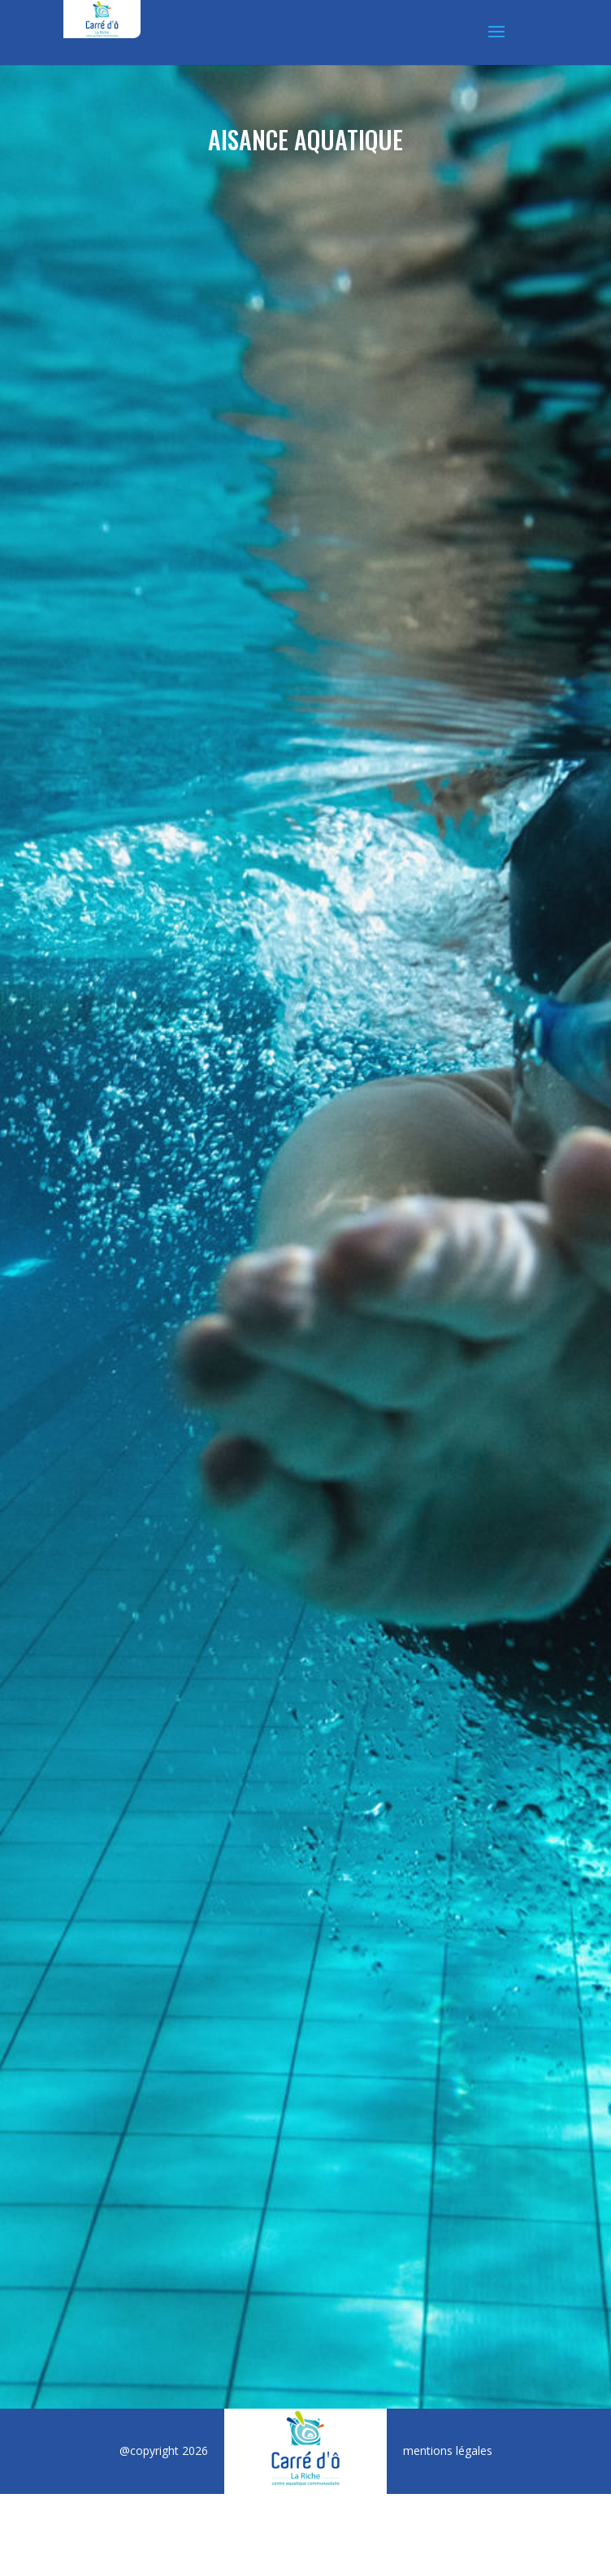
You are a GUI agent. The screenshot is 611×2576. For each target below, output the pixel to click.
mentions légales (447, 2450)
